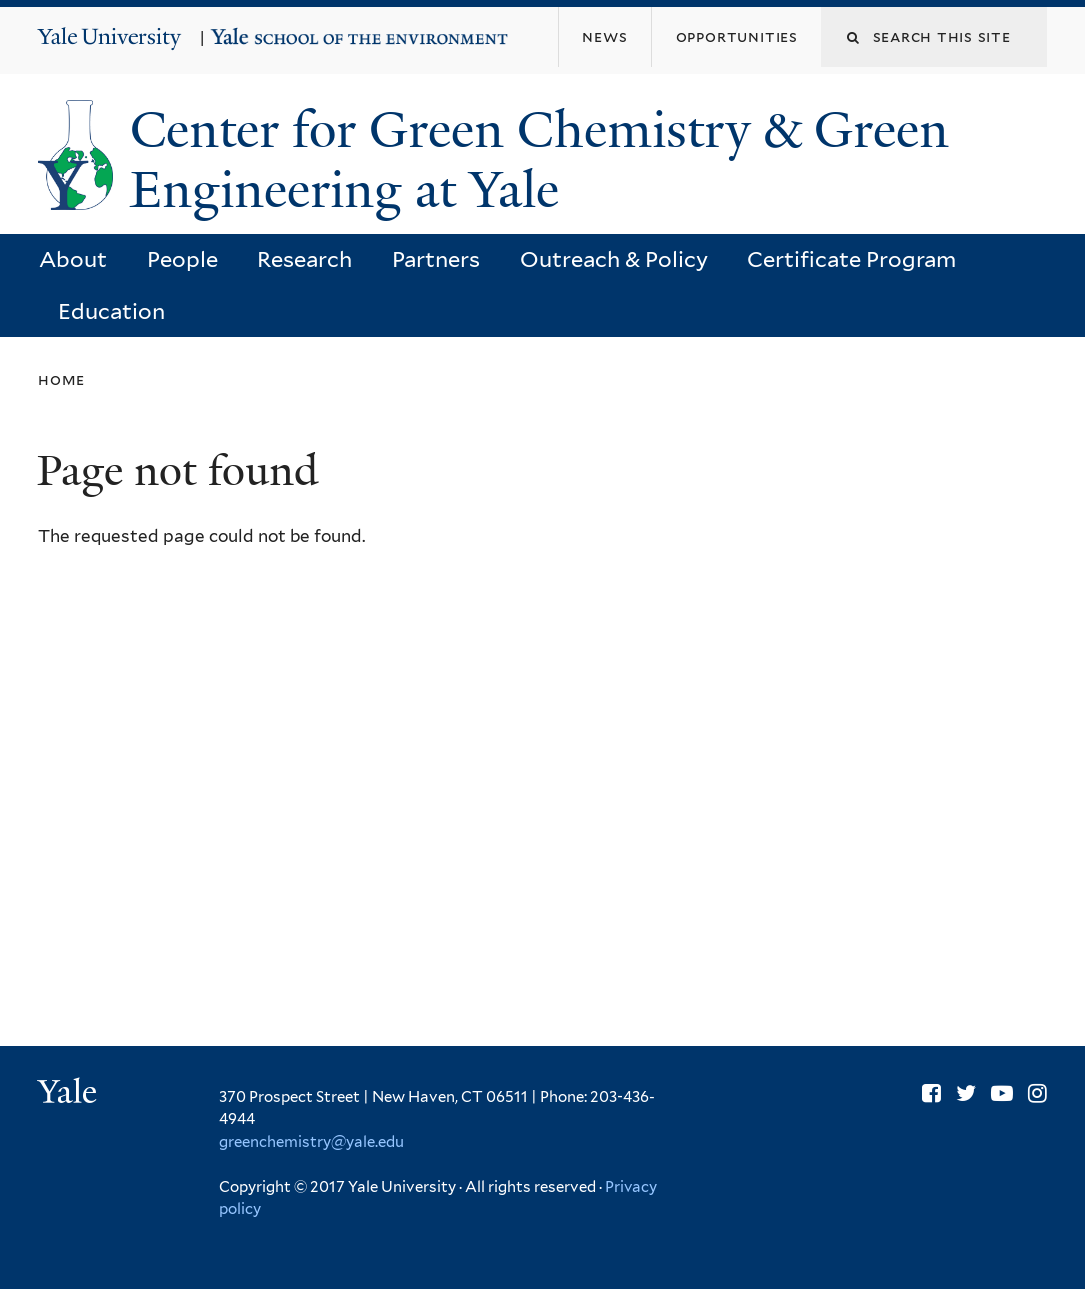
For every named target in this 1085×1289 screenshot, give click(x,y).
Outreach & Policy (614, 259)
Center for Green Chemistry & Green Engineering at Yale (539, 160)
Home (61, 379)
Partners (436, 259)
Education (111, 311)
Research (304, 259)
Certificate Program (851, 259)
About (73, 259)
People (182, 259)
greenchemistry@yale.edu (311, 1142)
